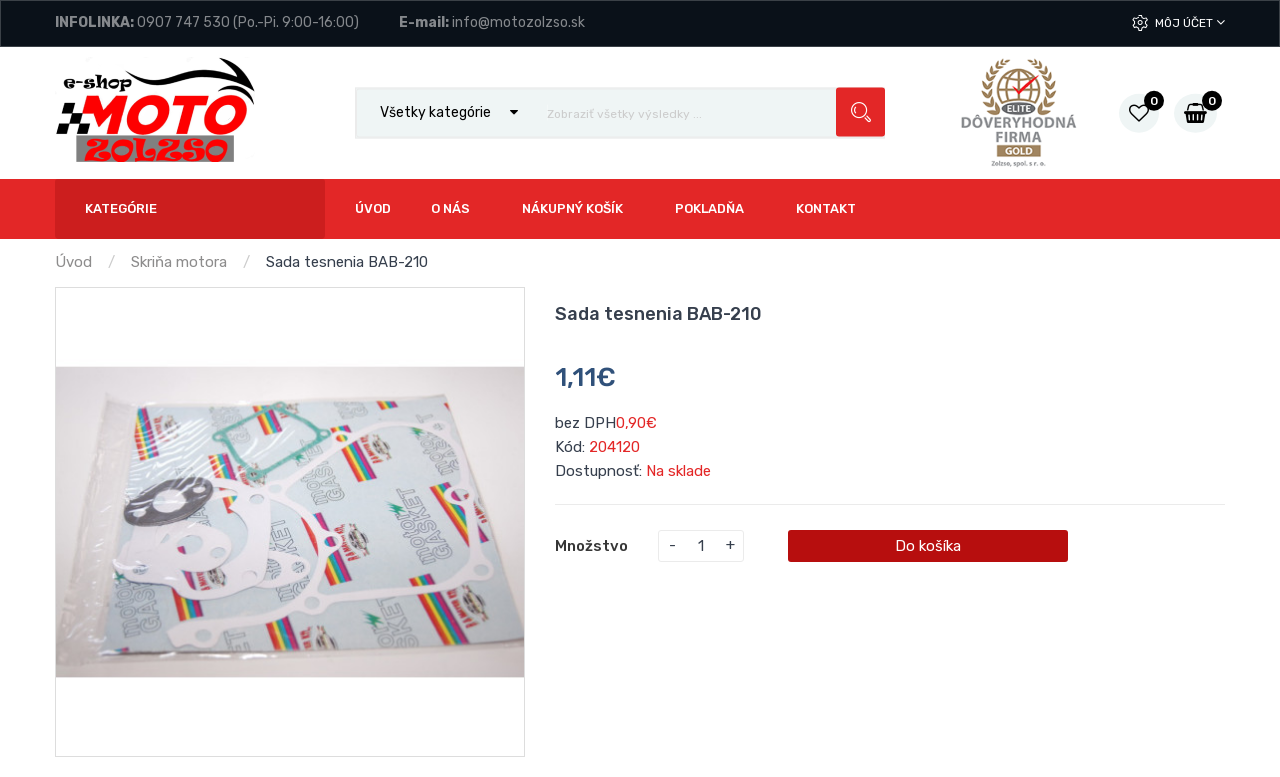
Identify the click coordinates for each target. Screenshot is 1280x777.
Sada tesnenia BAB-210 (347, 262)
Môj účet (1190, 22)
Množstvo (591, 546)
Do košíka (928, 546)
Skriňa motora (179, 262)
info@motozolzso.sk (518, 22)
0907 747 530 (183, 22)
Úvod (73, 262)
